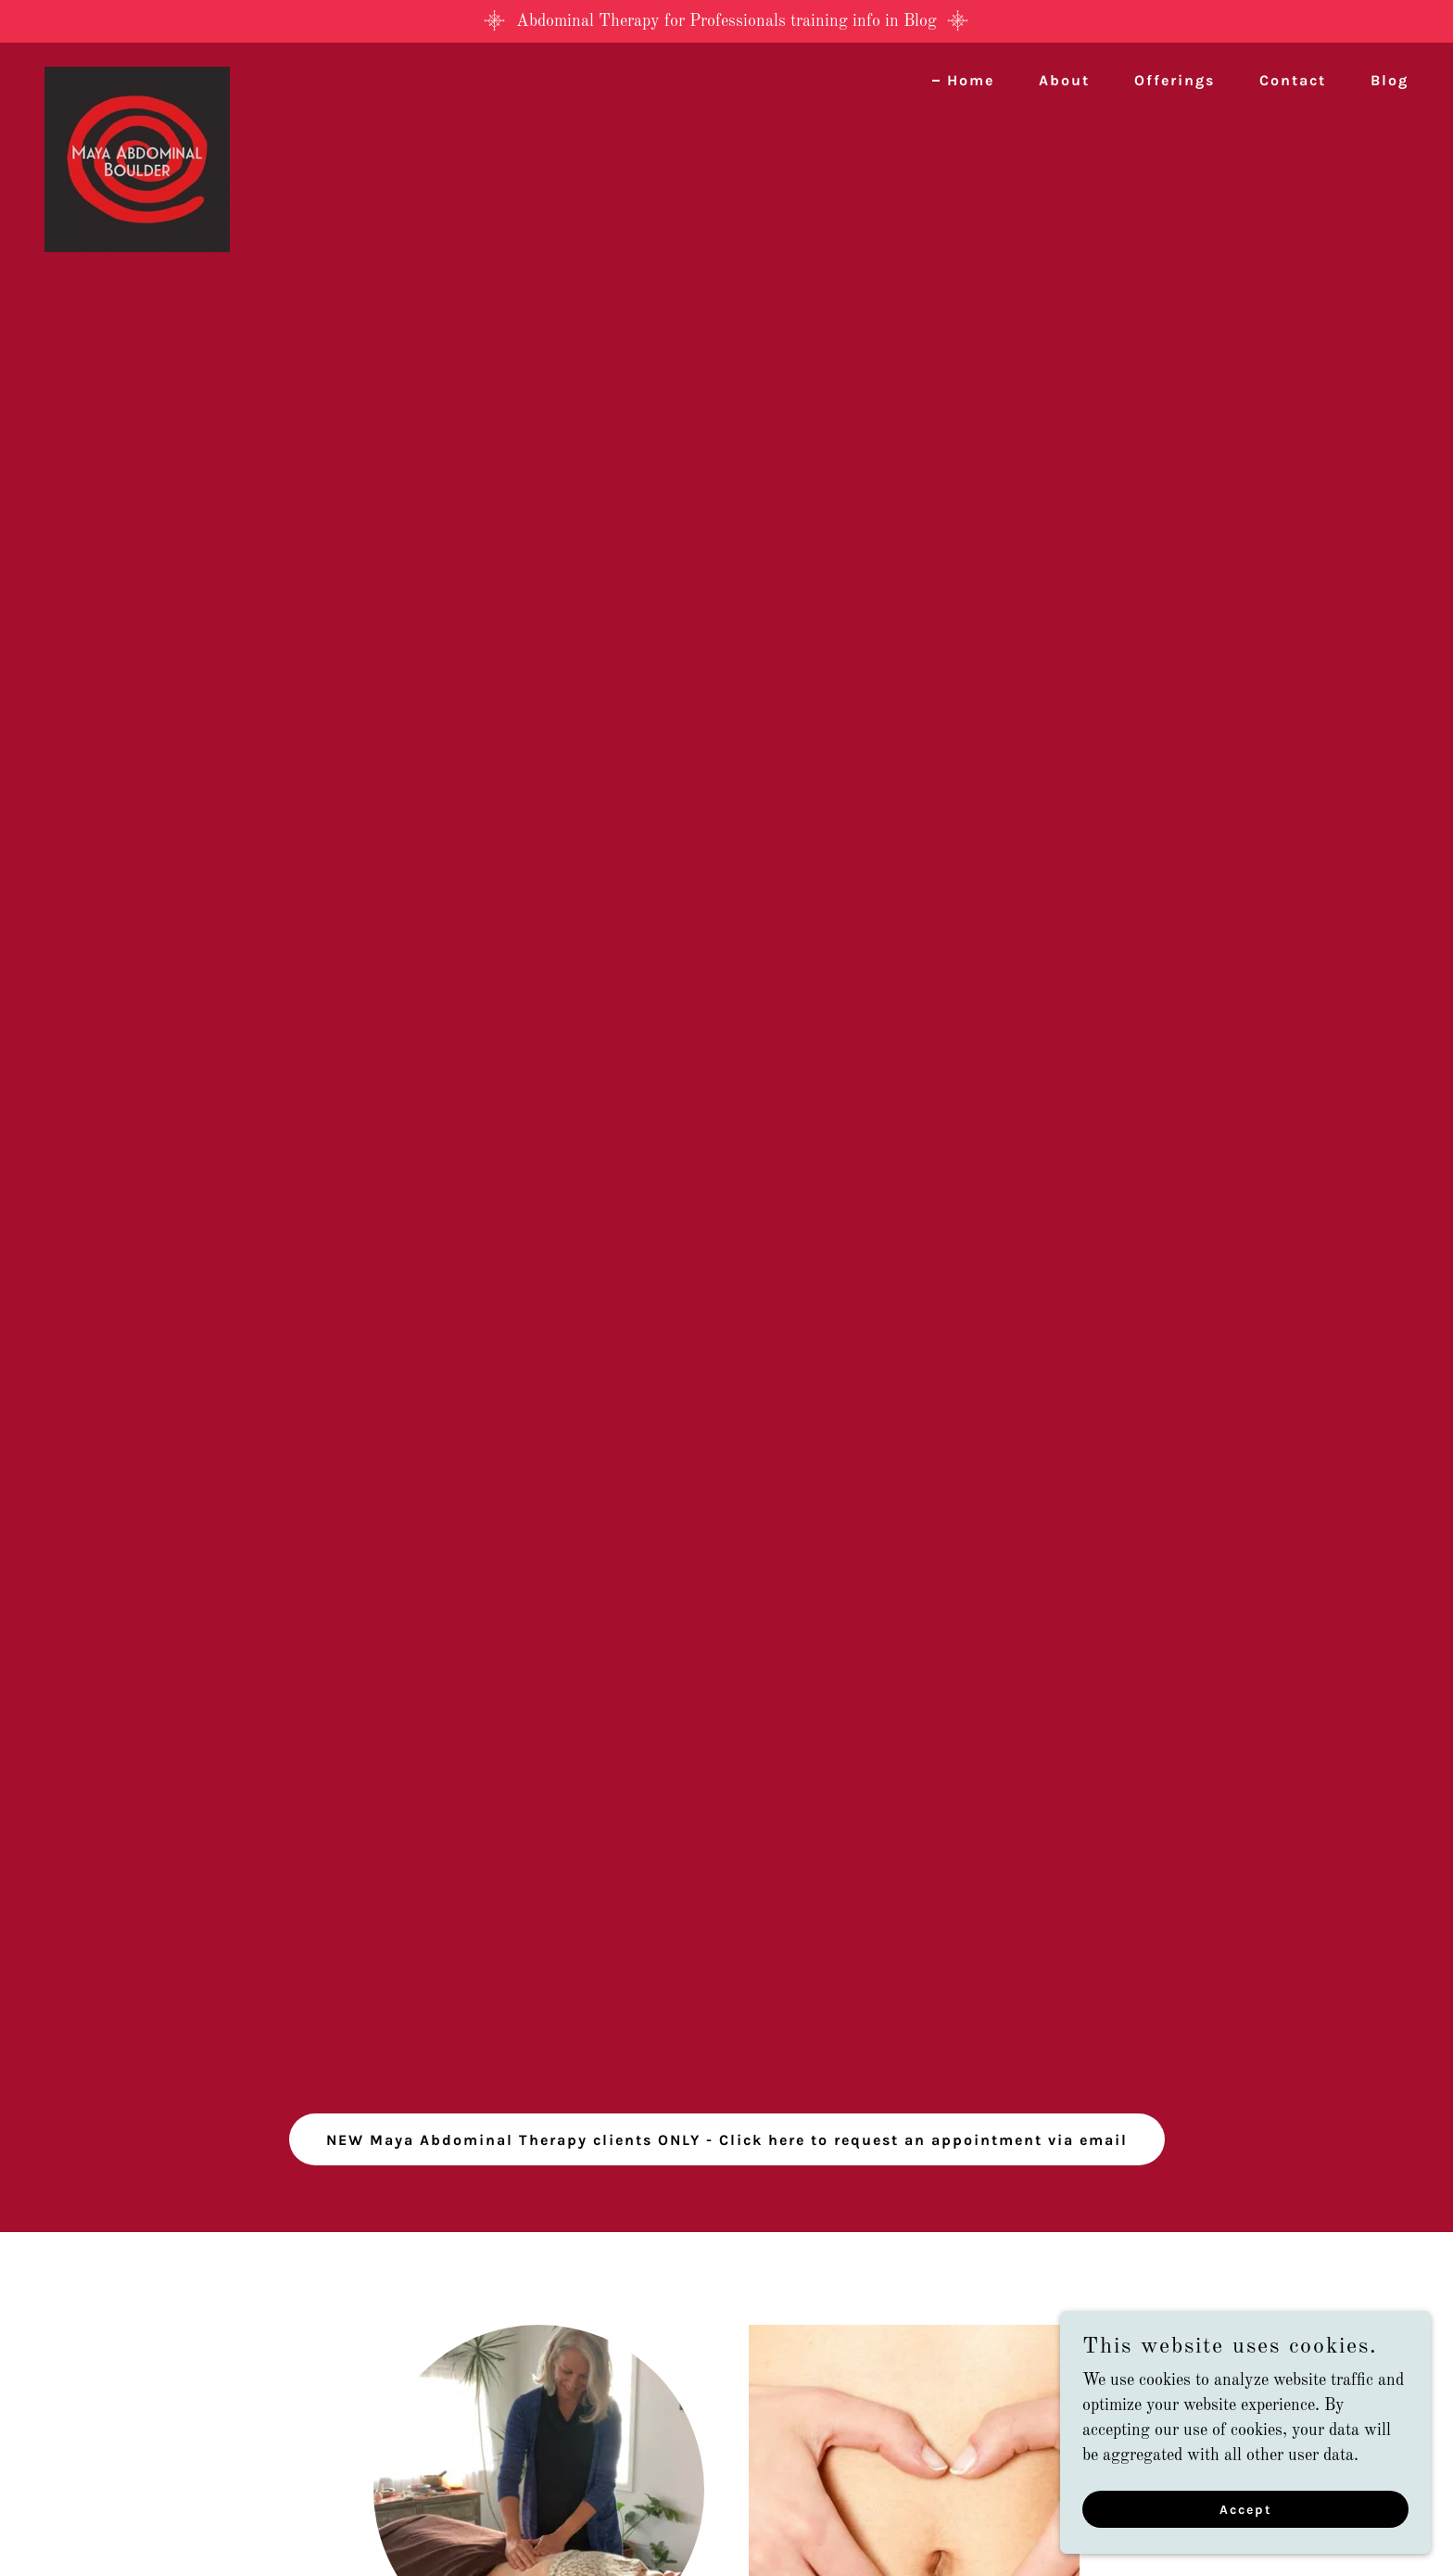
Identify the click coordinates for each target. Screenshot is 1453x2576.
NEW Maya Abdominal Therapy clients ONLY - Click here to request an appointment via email (727, 2140)
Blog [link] (1390, 80)
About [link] (1064, 80)
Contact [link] (1292, 80)
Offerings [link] (1174, 80)
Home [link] (970, 80)
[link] (137, 75)
